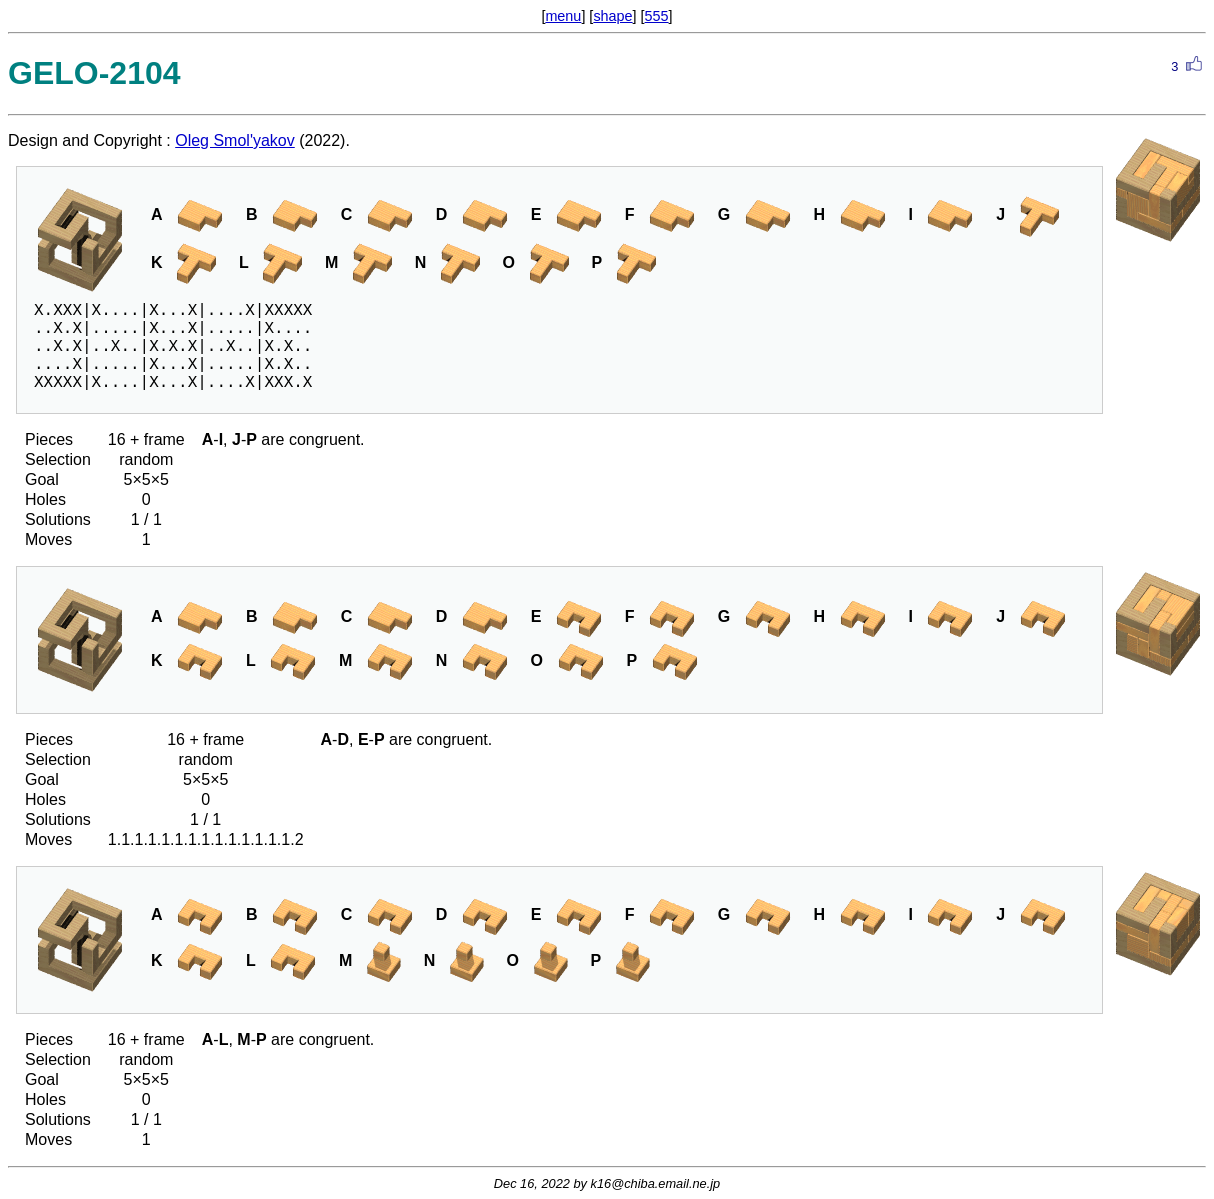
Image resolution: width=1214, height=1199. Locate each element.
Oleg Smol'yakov (235, 140)
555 (657, 16)
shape (612, 16)
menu (563, 16)
